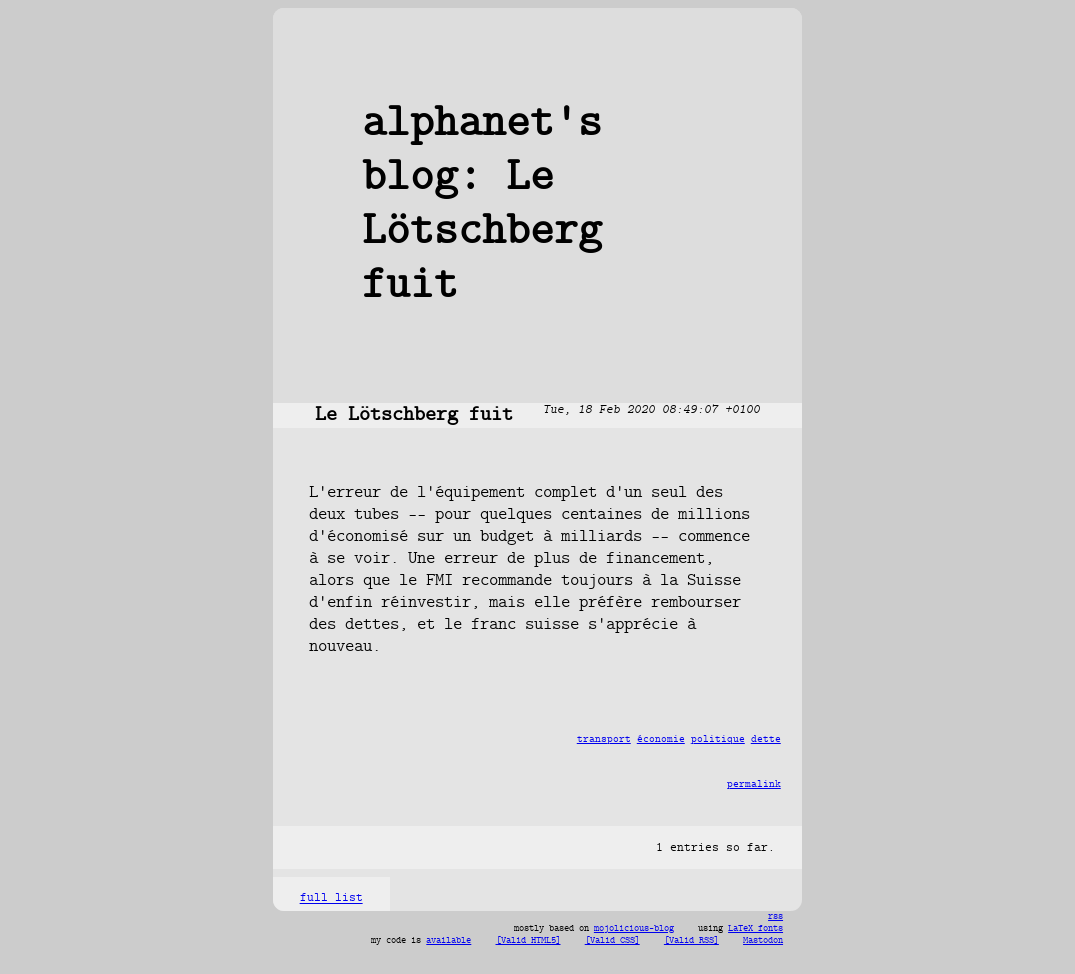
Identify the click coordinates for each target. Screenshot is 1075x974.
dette (766, 739)
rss (775, 917)
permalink (754, 784)
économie (661, 739)
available (448, 941)
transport (604, 739)
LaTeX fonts (755, 929)
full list (331, 899)
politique (718, 739)
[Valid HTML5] (528, 941)
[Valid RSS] (691, 941)
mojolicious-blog (634, 929)
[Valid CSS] (612, 941)
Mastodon (763, 941)
